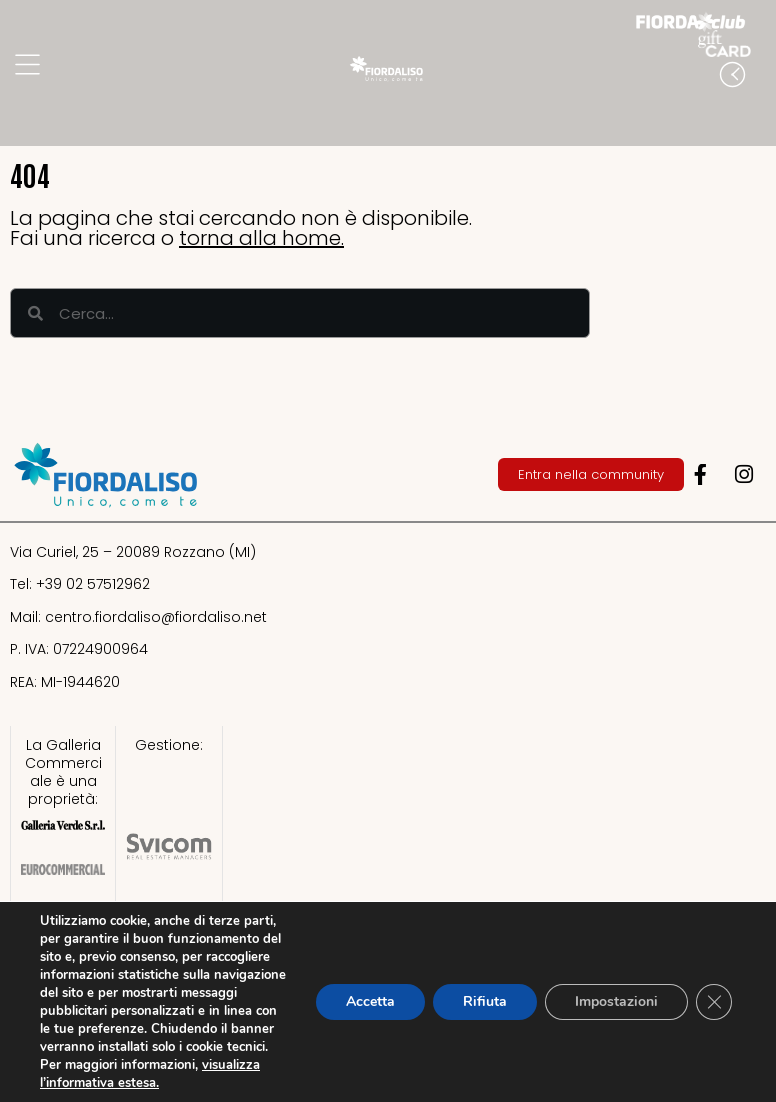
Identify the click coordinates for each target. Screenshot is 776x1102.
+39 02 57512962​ (93, 584)
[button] (756, 115)
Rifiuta (485, 1001)
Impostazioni (616, 1001)
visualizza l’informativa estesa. (150, 1074)
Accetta (370, 1001)
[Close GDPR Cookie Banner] (714, 1002)
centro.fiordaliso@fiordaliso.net (156, 617)
